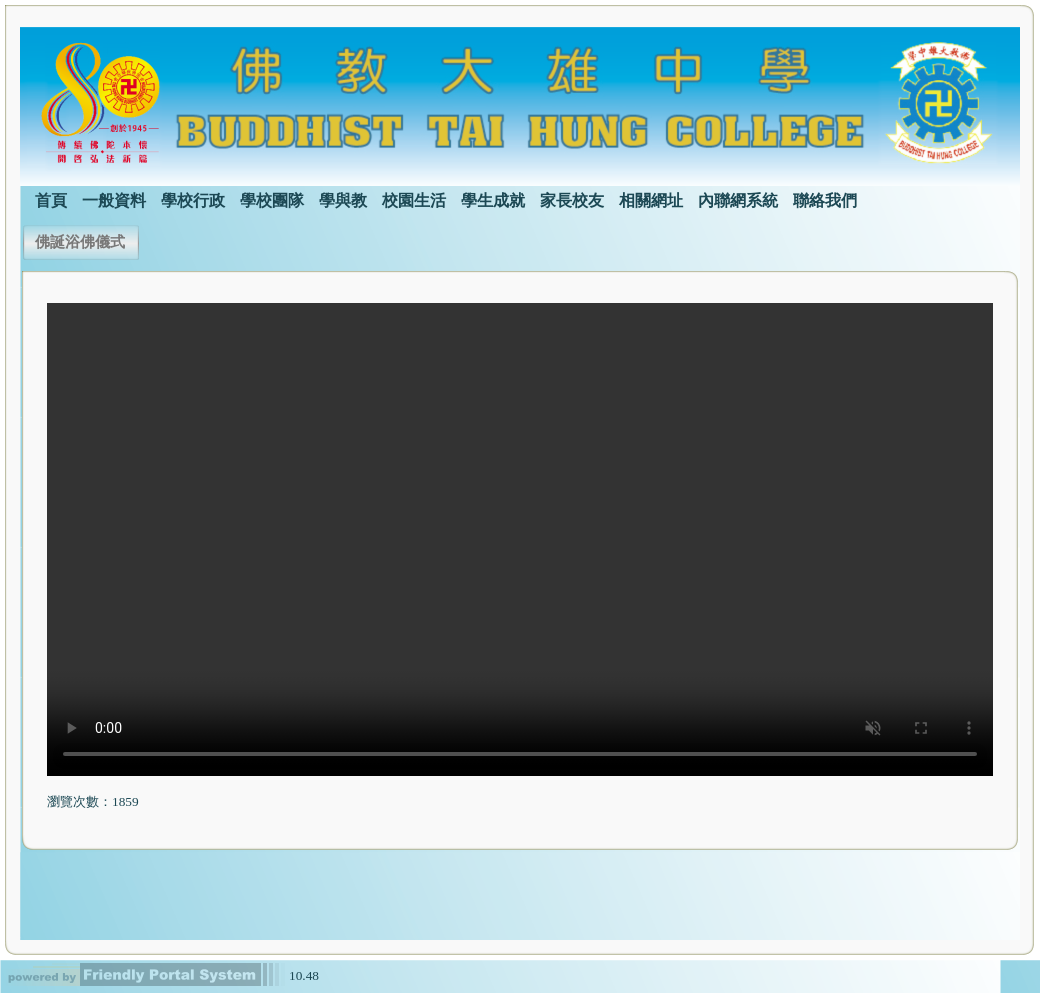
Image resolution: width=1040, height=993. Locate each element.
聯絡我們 (825, 200)
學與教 (343, 200)
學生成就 (493, 200)
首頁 (51, 200)
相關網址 (651, 200)
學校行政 (193, 200)
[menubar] (438, 199)
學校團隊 (272, 200)
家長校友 (572, 200)
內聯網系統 (738, 200)
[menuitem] (51, 199)
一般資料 (114, 200)
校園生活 (414, 200)
